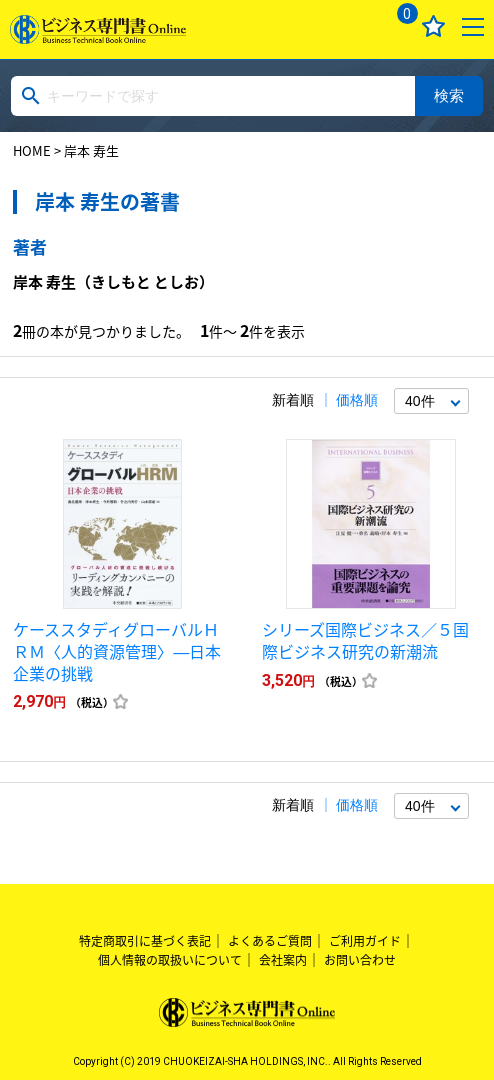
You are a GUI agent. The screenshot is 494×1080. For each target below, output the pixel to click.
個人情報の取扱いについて (170, 960)
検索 (449, 95)
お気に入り (433, 26)
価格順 (357, 400)
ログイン (354, 26)
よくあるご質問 (270, 941)
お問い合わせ (360, 960)
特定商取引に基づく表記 (145, 941)
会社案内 (283, 960)
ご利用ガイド (365, 941)
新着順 (293, 400)
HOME (32, 150)
